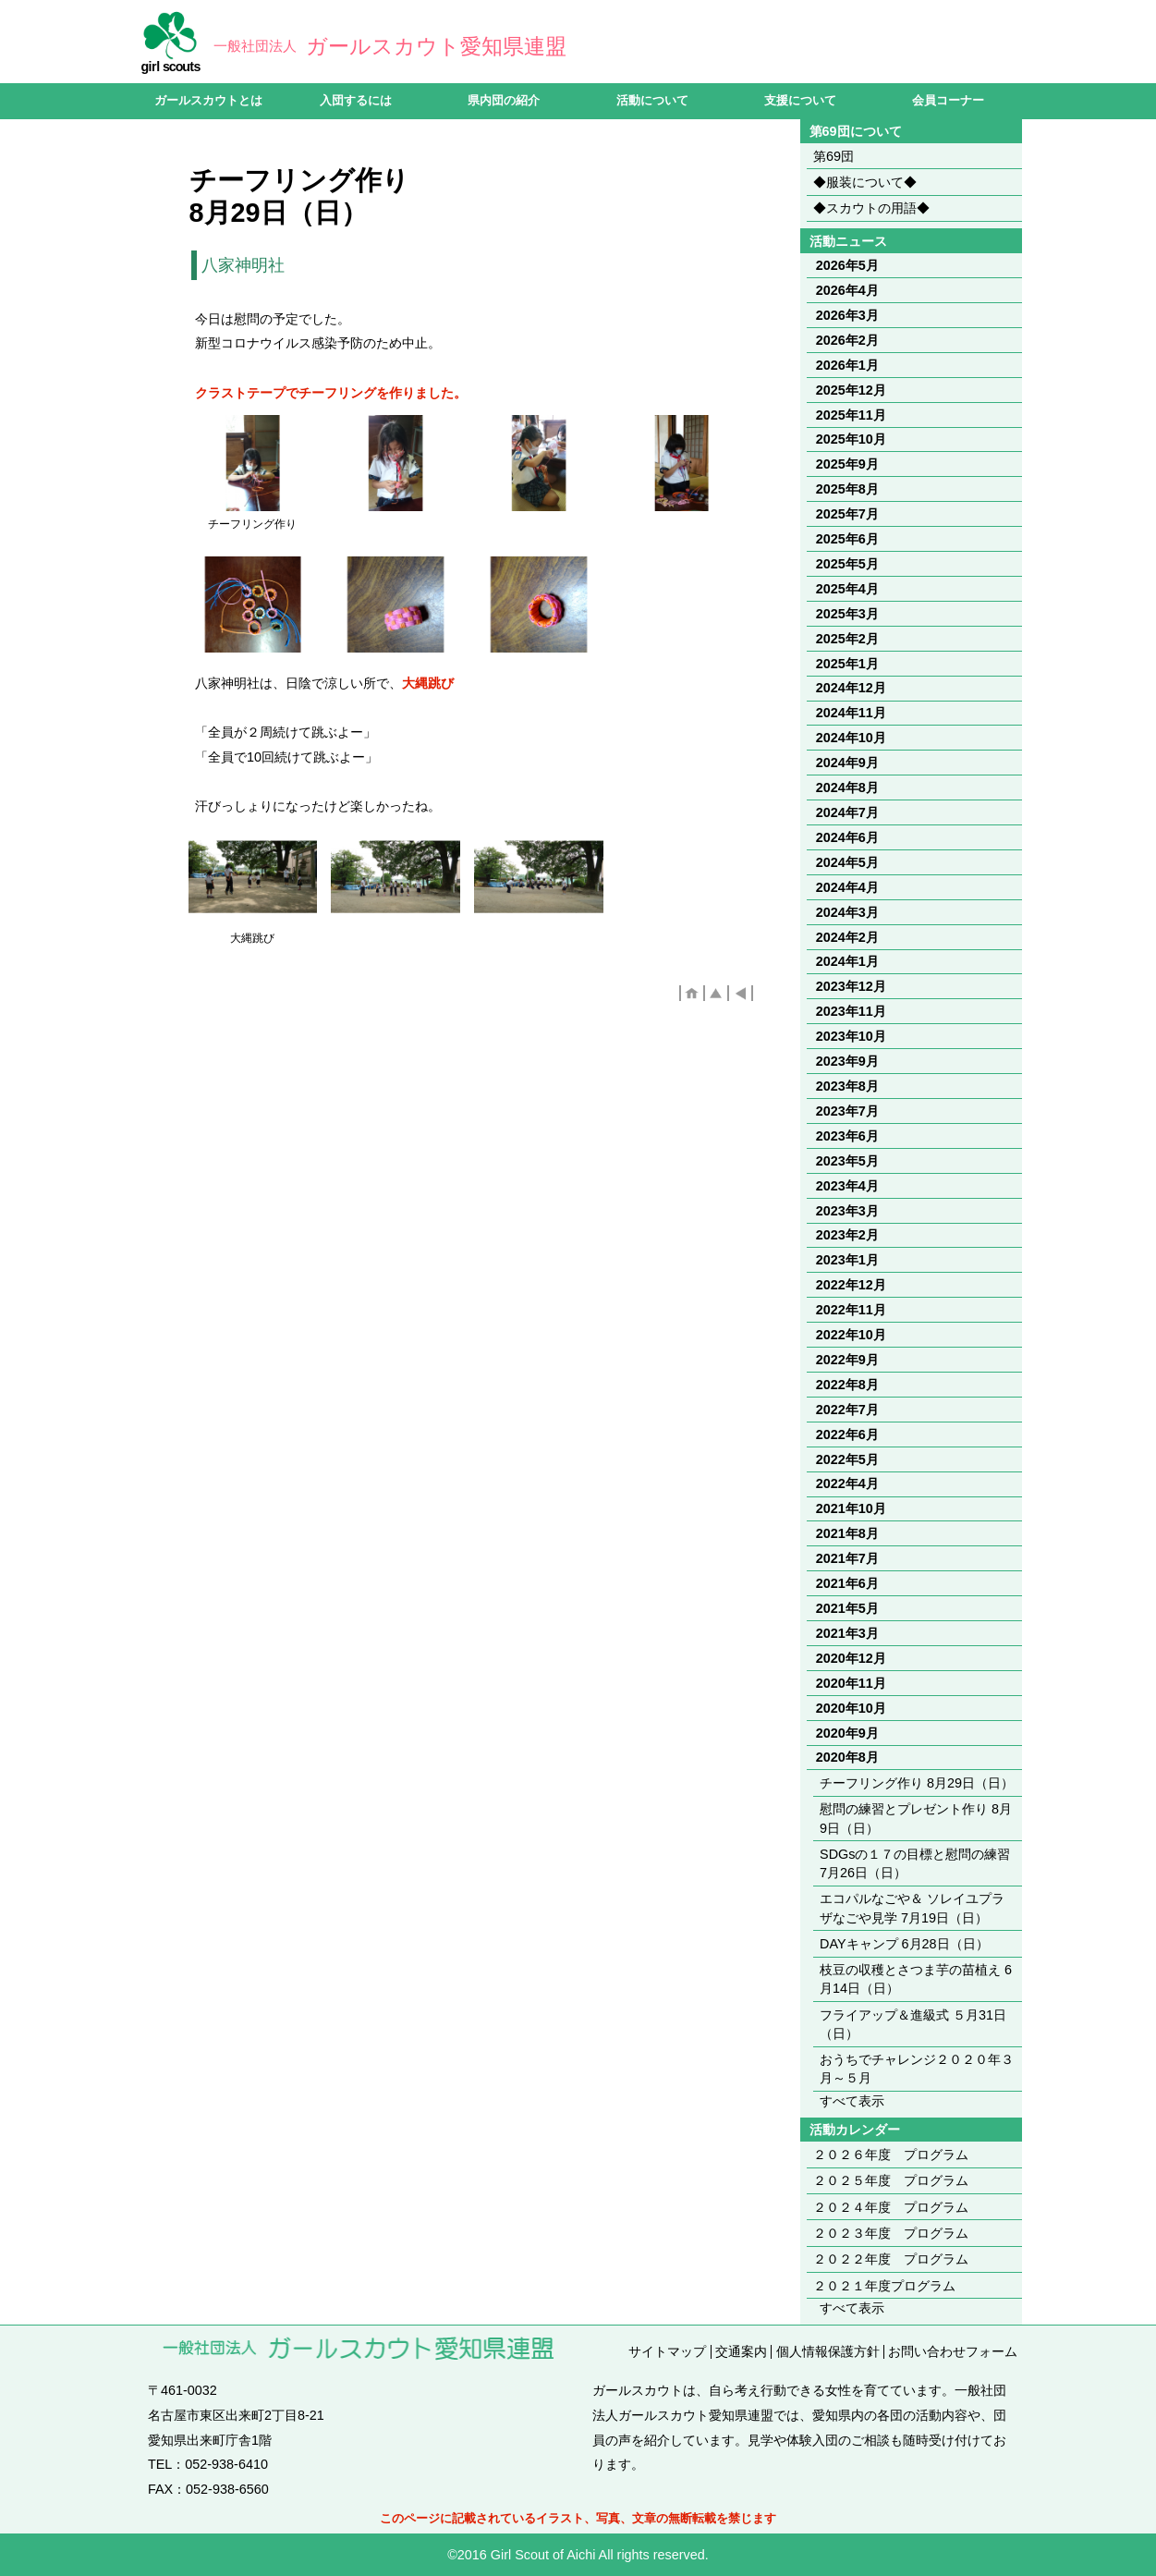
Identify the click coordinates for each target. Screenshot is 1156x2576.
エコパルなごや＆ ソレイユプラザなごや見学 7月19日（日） (912, 1907)
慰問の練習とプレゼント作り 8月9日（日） (916, 1818)
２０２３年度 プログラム (890, 2233)
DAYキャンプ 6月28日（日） (904, 1943)
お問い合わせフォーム (952, 2351)
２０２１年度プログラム (884, 2285)
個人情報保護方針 (828, 2351)
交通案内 (741, 2351)
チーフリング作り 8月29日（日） (917, 1783)
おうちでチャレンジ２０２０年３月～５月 (917, 2068)
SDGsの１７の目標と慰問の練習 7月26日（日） (915, 1863)
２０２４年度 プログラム (890, 2207)
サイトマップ (667, 2351)
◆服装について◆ (865, 182)
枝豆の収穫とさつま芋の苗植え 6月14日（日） (916, 1979)
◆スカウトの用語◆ (871, 208)
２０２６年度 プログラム (890, 2154)
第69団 (833, 156)
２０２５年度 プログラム (890, 2180)
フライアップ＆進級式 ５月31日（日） (913, 2024)
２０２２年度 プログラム (890, 2259)
